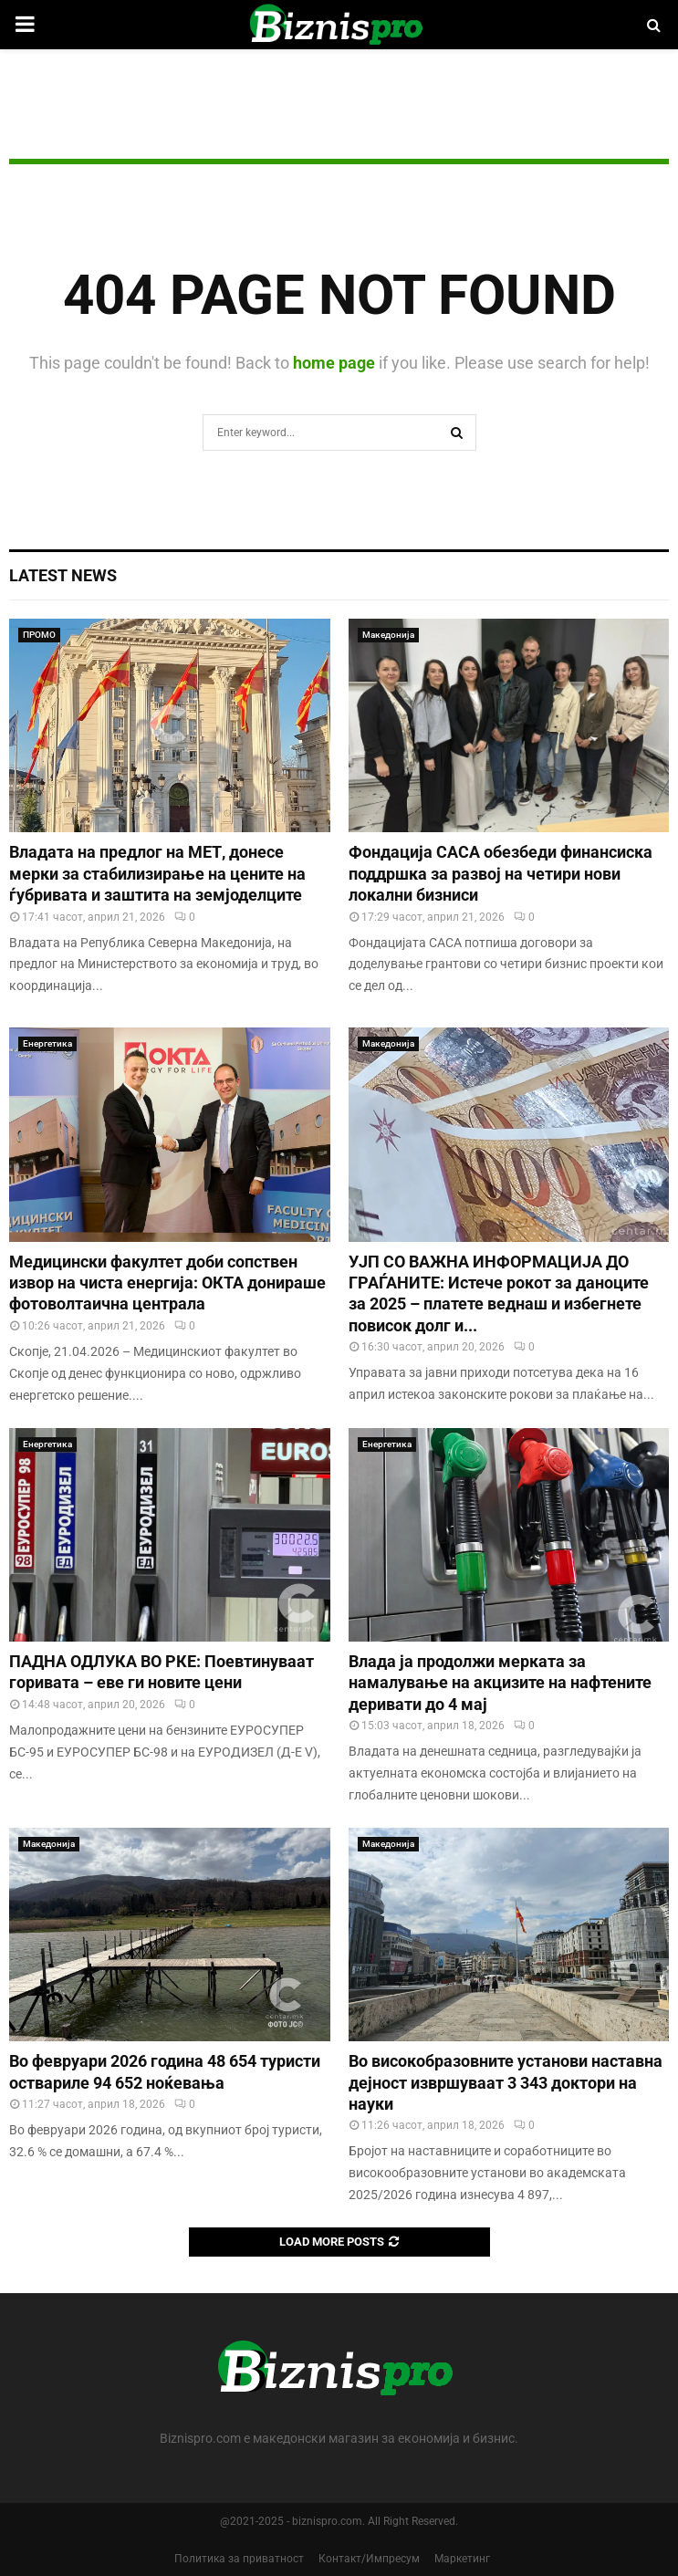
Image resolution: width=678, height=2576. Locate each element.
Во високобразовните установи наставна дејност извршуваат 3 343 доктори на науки (505, 2082)
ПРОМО (39, 635)
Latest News (63, 575)
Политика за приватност (239, 2558)
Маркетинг (462, 2558)
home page (334, 362)
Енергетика (47, 1043)
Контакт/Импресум (369, 2558)
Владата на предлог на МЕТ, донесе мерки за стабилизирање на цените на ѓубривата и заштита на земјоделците (157, 873)
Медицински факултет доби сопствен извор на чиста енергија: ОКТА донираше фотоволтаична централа (167, 1283)
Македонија (388, 635)
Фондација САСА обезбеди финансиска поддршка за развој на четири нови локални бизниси (500, 873)
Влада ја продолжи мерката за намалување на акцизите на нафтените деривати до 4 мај (500, 1683)
